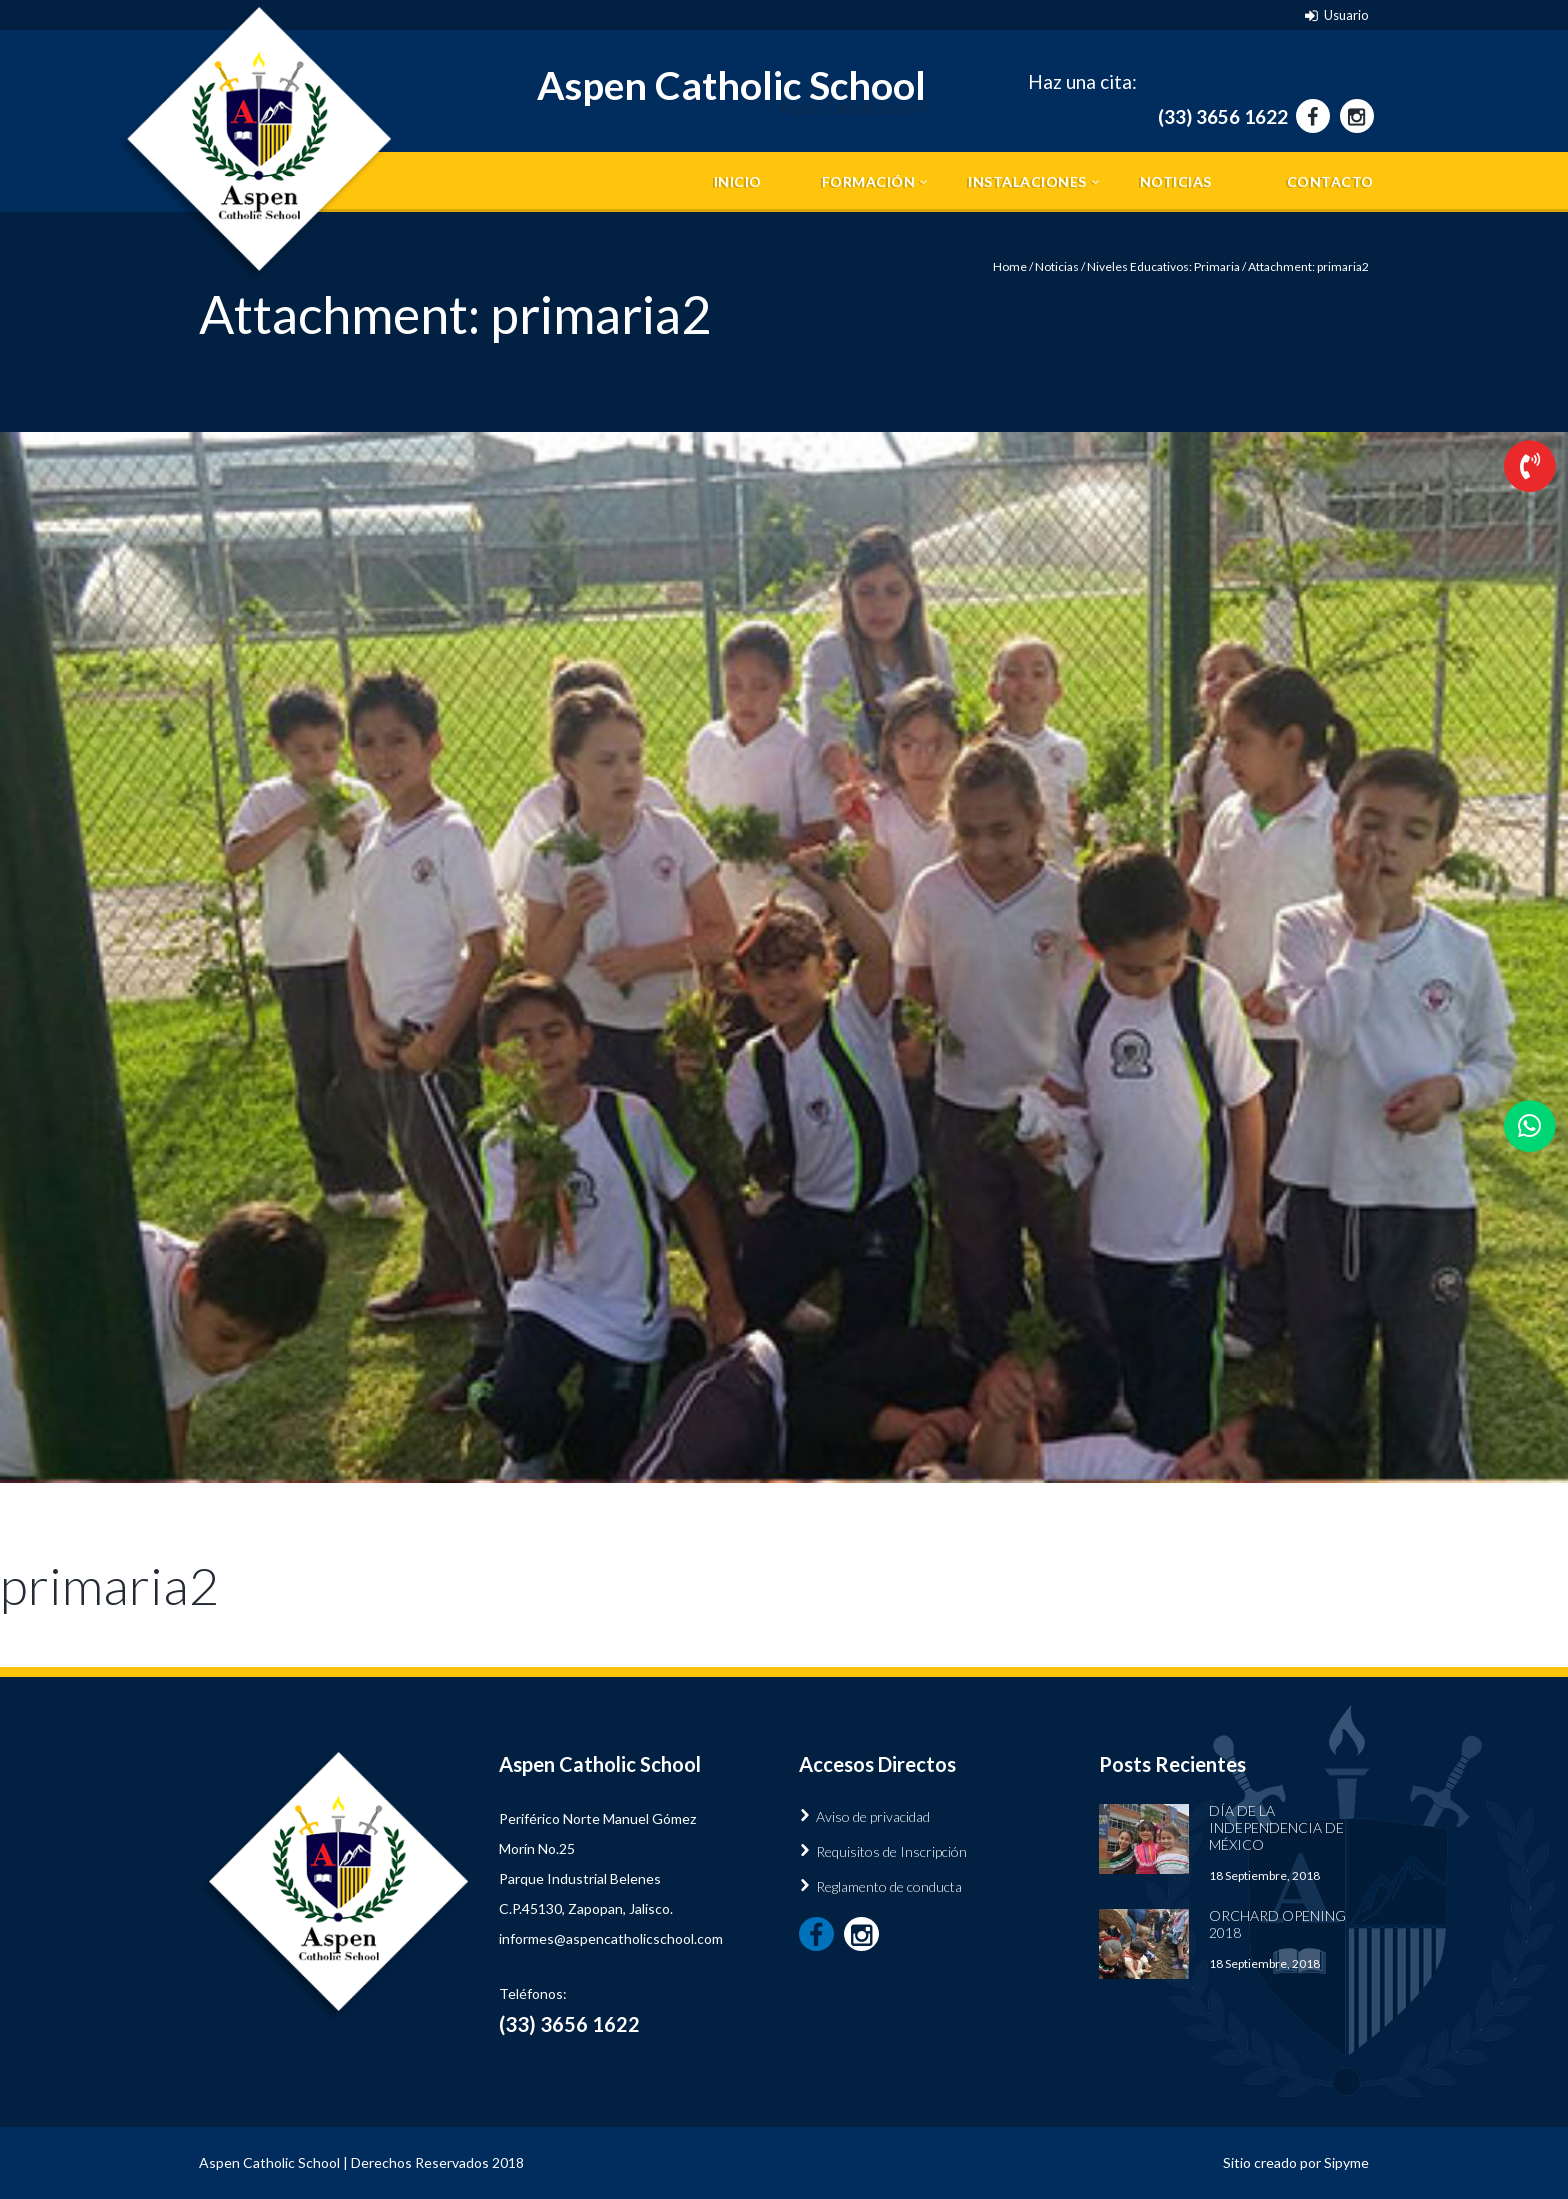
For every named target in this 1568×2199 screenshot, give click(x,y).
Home (1010, 266)
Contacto (1330, 181)
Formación (869, 181)
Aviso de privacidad (873, 1816)
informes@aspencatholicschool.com (611, 1938)
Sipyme (1346, 2162)
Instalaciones (1027, 181)
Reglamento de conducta (889, 1886)
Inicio (738, 181)
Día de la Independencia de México (1276, 1827)
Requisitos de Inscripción (891, 1851)
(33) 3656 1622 (1223, 116)
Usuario (1346, 15)
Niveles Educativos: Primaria (1163, 266)
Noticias (1176, 181)
